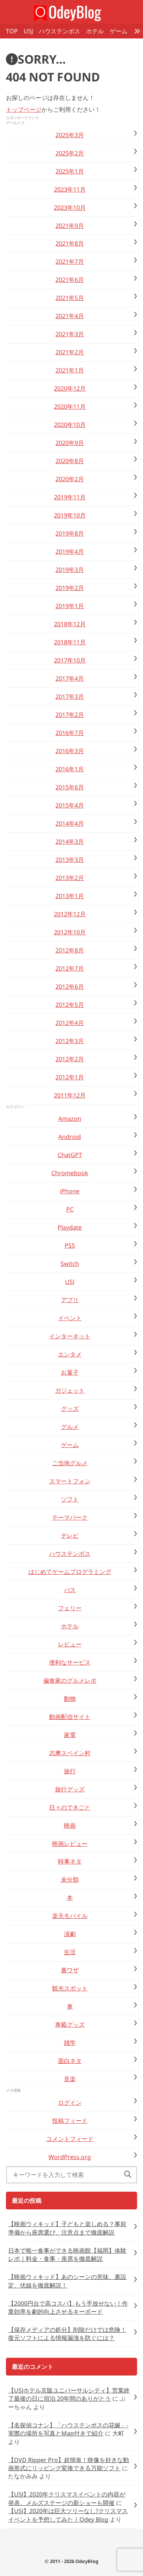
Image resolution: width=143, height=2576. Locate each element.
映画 (70, 1825)
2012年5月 (69, 1005)
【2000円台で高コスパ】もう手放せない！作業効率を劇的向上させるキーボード (68, 2307)
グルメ (70, 1427)
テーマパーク (70, 1517)
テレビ (70, 1535)
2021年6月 (69, 280)
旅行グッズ (70, 1789)
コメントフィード (69, 2139)
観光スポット (70, 1988)
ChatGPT (70, 1155)
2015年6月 (69, 787)
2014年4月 (69, 823)
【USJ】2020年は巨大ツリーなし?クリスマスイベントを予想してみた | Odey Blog (68, 2515)
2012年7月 (69, 968)
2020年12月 (70, 388)
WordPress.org (69, 2157)
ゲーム (118, 31)
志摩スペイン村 (70, 1753)
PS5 (70, 1245)
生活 (70, 1952)
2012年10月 (70, 932)
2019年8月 (69, 533)
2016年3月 (69, 751)
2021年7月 (69, 261)
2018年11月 (70, 642)
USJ (28, 31)
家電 (70, 1735)
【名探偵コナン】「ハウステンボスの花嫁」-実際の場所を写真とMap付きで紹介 (68, 2429)
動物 (70, 1699)
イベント (70, 1318)
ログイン (70, 2102)
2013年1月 (69, 896)
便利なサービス (70, 1662)
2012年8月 (69, 950)
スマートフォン (70, 1481)
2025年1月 (69, 171)
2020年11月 (70, 406)
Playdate (70, 1227)
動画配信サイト (70, 1717)
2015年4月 (69, 805)
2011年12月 (70, 1095)
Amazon (69, 1119)
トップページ (23, 109)
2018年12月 (70, 624)
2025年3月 (69, 135)
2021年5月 (69, 298)
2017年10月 (70, 660)
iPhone (69, 1191)
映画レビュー (70, 1844)
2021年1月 (69, 370)
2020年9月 (69, 443)
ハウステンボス (59, 31)
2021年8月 (69, 243)
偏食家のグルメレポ (69, 1680)
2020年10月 (70, 425)
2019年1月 (69, 606)
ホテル (95, 31)
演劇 (70, 1934)
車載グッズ (70, 2024)
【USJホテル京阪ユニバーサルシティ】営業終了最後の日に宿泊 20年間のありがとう (69, 2394)
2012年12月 (70, 914)
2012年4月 (69, 1023)
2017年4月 (69, 678)
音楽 (70, 2079)
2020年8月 (69, 461)
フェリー (70, 1608)
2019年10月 (70, 515)
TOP (12, 31)
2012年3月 (69, 1041)
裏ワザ (70, 1970)
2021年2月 (69, 352)
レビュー (70, 1644)
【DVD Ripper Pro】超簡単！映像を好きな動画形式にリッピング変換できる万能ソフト (68, 2464)
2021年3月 (69, 334)
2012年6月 (69, 986)
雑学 (70, 2043)
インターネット (70, 1336)
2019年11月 (70, 497)
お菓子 (70, 1372)
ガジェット (70, 1390)
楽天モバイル (70, 1916)
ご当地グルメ (70, 1463)
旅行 (70, 1771)
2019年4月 (69, 551)
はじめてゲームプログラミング (69, 1572)
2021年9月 (69, 226)
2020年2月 (69, 479)
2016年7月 (69, 733)
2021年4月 (69, 316)
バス (70, 1590)
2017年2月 (69, 715)
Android (69, 1137)
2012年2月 (69, 1059)
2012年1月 (69, 1077)
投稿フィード (70, 2121)
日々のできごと (70, 1807)
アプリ (70, 1300)
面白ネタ (70, 2061)
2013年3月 (69, 860)
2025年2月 (69, 153)
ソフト (70, 1499)
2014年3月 (69, 841)
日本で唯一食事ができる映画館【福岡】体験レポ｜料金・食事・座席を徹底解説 (67, 2254)
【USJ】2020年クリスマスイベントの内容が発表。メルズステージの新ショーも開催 (66, 2498)
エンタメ (70, 1354)
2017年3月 (69, 696)
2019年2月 (69, 588)
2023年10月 (70, 207)
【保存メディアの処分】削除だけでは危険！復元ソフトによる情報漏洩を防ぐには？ (67, 2334)
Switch (70, 1264)
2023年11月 (70, 189)
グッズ (70, 1409)
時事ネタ (70, 1861)
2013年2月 (69, 878)
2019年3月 (69, 570)
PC (70, 1209)
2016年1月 (69, 769)
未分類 (70, 1879)
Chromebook (69, 1173)
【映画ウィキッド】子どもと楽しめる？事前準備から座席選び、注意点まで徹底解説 (67, 2228)
